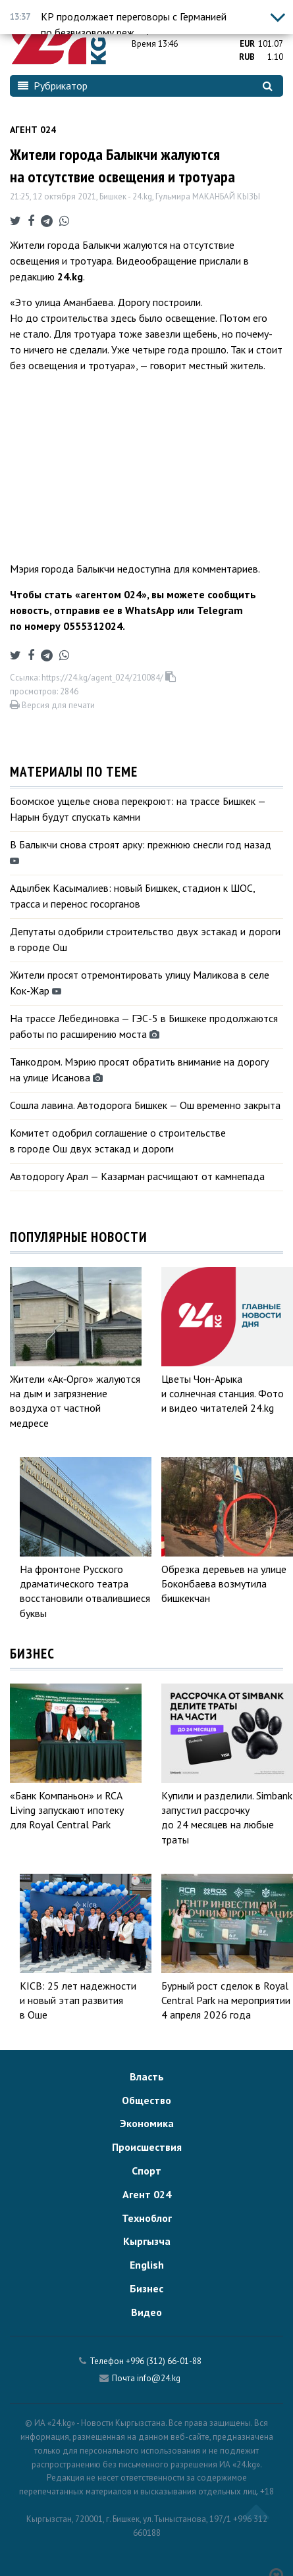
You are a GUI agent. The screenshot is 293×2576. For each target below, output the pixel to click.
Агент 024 (33, 130)
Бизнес (146, 2288)
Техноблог (147, 2218)
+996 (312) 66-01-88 (163, 2361)
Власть (147, 2076)
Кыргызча (147, 2241)
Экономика (147, 2123)
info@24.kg (158, 2378)
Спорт (146, 2170)
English (147, 2264)
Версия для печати (52, 705)
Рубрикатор (53, 85)
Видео (146, 2312)
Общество (146, 2100)
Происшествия (147, 2146)
